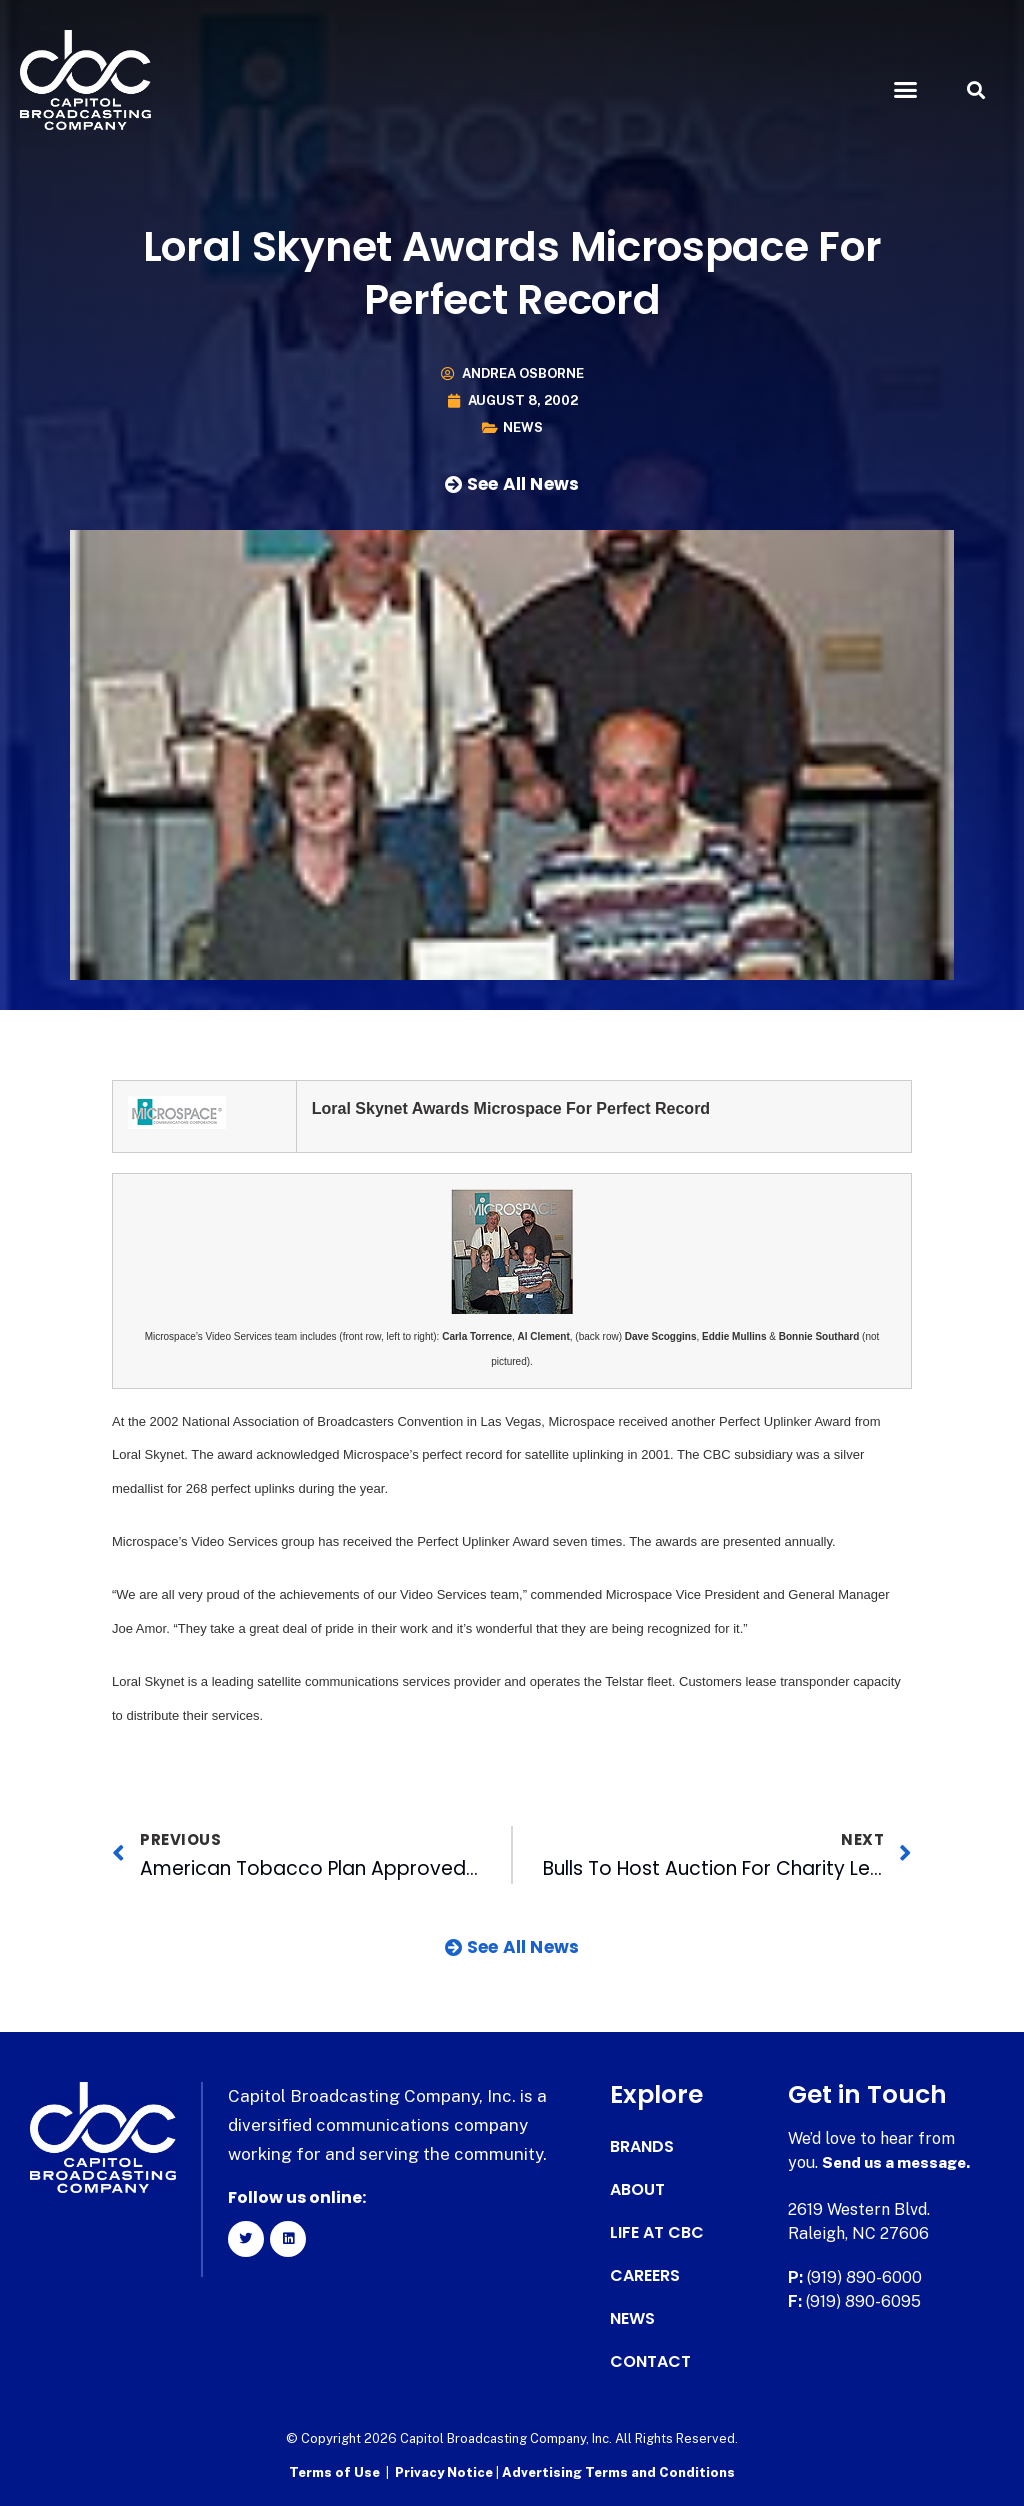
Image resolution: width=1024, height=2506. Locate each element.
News (523, 427)
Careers (645, 2276)
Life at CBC (657, 2233)
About (637, 2190)
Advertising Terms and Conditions (618, 2471)
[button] (905, 90)
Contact (650, 2362)
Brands (642, 2147)
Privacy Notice (445, 2471)
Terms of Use (334, 2471)
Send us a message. (899, 2162)
